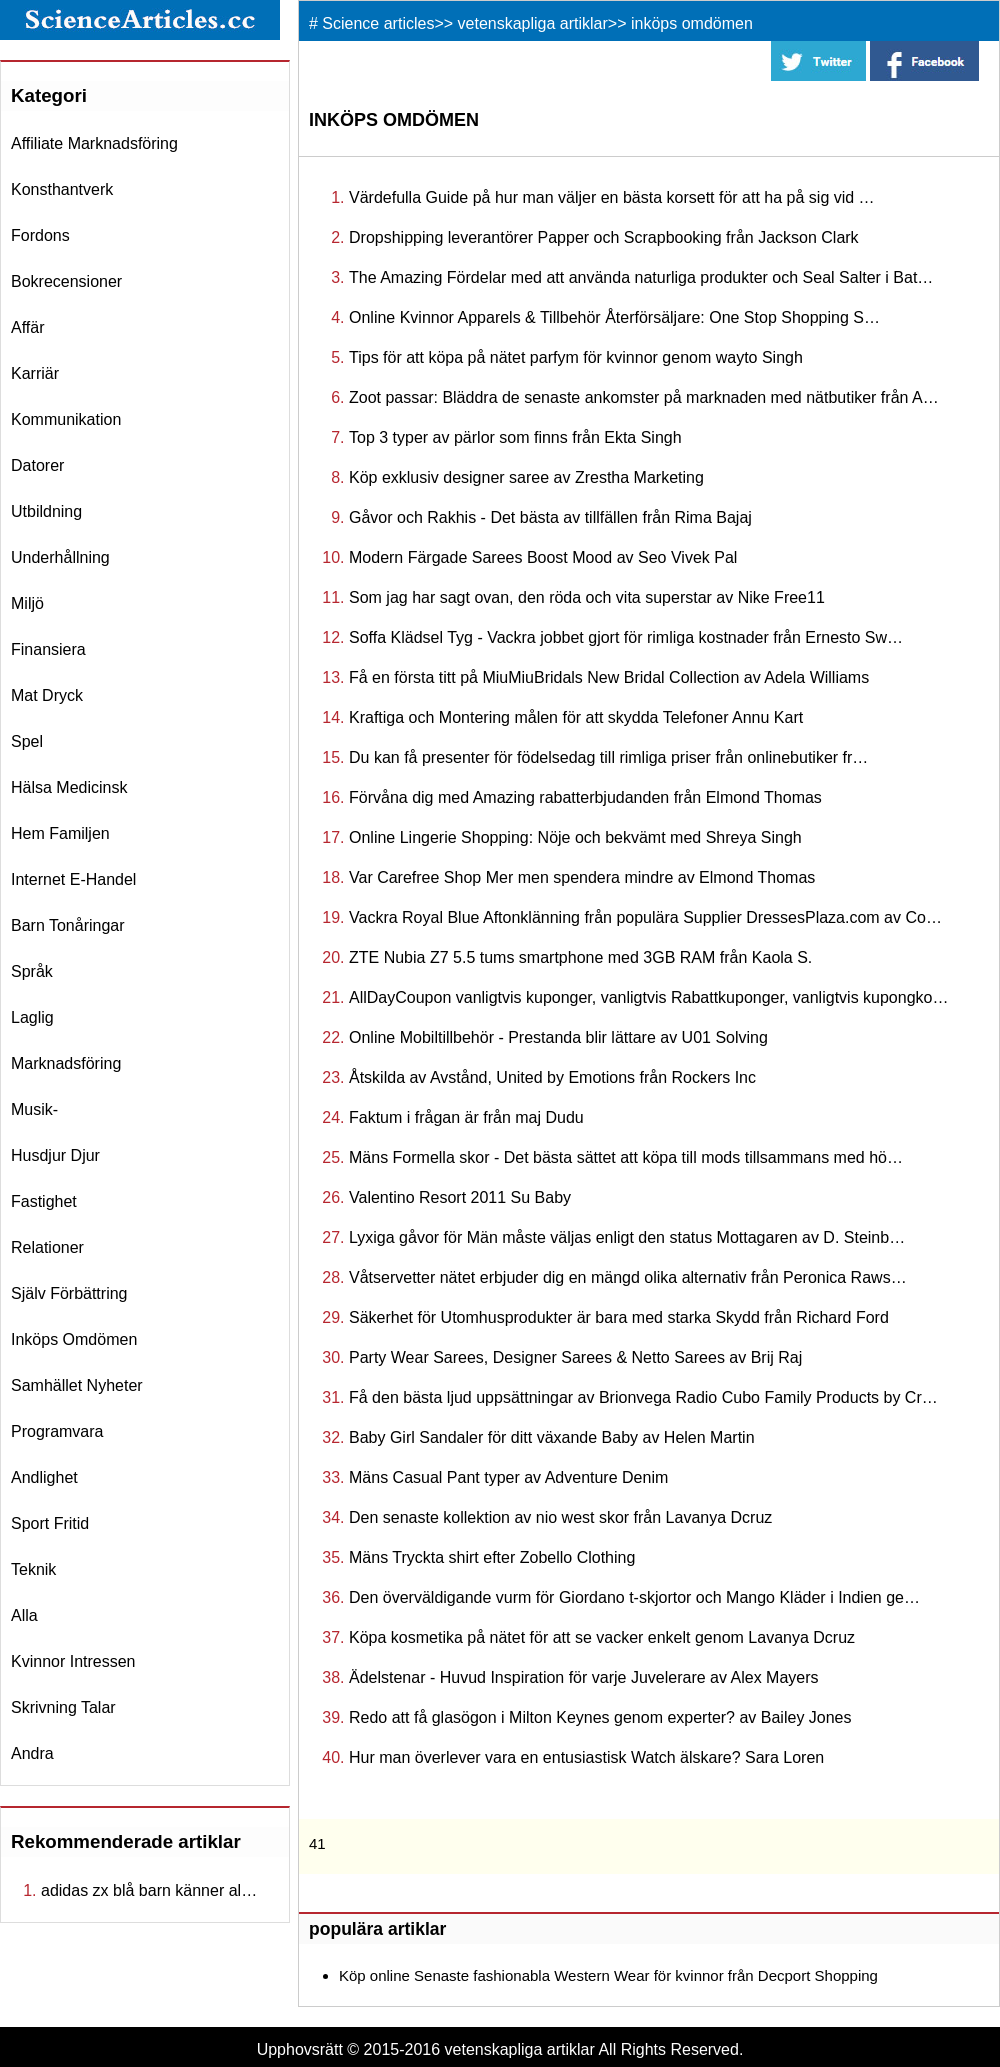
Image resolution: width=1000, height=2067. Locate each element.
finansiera (48, 649)
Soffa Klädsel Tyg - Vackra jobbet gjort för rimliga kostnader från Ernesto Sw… (626, 637)
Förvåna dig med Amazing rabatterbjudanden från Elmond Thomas (585, 797)
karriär (35, 373)
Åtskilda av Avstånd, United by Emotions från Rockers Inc (552, 1077)
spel (27, 741)
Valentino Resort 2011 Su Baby (460, 1197)
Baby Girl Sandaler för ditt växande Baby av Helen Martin (552, 1437)
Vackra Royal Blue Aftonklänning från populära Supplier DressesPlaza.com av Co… (645, 917)
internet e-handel (73, 879)
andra (32, 1753)
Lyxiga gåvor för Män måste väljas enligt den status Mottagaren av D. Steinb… (627, 1237)
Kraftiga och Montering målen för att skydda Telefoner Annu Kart (576, 717)
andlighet (44, 1477)
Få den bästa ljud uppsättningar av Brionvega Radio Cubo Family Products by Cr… (643, 1397)
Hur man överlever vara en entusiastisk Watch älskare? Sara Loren (586, 1757)
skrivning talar (63, 1707)
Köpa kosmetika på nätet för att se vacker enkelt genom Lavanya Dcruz (602, 1637)
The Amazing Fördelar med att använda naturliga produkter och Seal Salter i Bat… (641, 277)
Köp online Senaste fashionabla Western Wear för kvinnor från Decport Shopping (608, 1975)
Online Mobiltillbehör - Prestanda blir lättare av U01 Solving (558, 1037)
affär (28, 327)
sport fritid (50, 1523)
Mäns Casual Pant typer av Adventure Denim (508, 1477)
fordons (40, 235)
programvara (57, 1431)
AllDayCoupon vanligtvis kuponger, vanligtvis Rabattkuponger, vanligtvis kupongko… (648, 997)
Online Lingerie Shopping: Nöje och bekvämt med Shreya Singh (575, 837)
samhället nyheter (77, 1385)
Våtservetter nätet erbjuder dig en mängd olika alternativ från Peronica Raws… (628, 1277)
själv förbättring (69, 1293)
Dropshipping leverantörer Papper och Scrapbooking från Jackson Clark (604, 237)
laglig (32, 1017)
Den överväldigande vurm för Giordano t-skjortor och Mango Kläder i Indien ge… (634, 1597)
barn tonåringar (68, 925)
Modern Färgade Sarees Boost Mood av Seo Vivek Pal (543, 557)
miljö (27, 603)
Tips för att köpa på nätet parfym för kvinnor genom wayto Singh (576, 357)
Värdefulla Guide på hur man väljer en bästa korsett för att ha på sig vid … (612, 197)
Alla (24, 1615)
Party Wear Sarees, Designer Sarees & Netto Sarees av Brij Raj (575, 1357)
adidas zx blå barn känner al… (149, 1890)
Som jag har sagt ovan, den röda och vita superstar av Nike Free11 (587, 597)
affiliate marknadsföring (94, 143)
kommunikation (66, 419)
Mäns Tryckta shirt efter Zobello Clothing (492, 1557)
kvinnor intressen (73, 1661)
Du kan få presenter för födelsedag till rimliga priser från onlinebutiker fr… (608, 757)
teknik (33, 1569)
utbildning (46, 511)
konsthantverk (62, 189)
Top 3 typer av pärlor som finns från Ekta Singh (515, 437)
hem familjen (60, 833)
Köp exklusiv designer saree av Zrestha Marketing (526, 477)
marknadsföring (66, 1063)
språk (32, 971)
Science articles (378, 23)
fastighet (44, 1201)
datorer (37, 465)
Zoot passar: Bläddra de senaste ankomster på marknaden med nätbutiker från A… (644, 397)
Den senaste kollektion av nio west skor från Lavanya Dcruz (560, 1517)
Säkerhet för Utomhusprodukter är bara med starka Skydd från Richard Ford (619, 1317)
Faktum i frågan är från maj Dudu (466, 1117)
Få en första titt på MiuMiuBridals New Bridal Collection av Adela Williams (609, 677)
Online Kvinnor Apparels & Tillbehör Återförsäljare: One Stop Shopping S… (614, 317)
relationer (47, 1247)
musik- (34, 1109)
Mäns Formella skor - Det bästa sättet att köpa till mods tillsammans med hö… (626, 1157)
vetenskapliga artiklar (533, 23)
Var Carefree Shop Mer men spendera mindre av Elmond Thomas (582, 877)
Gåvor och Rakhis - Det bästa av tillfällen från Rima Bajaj (550, 517)
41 (317, 1843)
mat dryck (47, 695)
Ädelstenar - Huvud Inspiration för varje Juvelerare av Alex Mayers (584, 1677)
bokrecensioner (66, 281)
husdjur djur (55, 1155)
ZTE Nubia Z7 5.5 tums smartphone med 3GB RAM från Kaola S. (580, 957)
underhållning (60, 557)
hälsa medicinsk (69, 787)
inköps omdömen (74, 1339)
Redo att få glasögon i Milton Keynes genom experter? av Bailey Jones (600, 1717)
